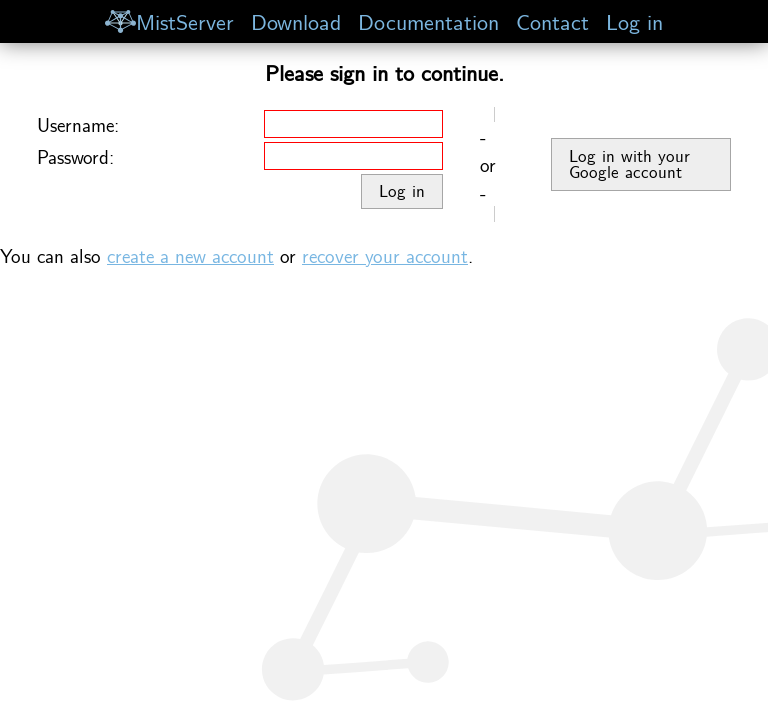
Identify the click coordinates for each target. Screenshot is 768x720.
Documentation (428, 20)
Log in (634, 20)
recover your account (385, 255)
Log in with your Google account (629, 164)
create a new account (190, 255)
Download (296, 20)
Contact (552, 20)
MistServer (169, 20)
